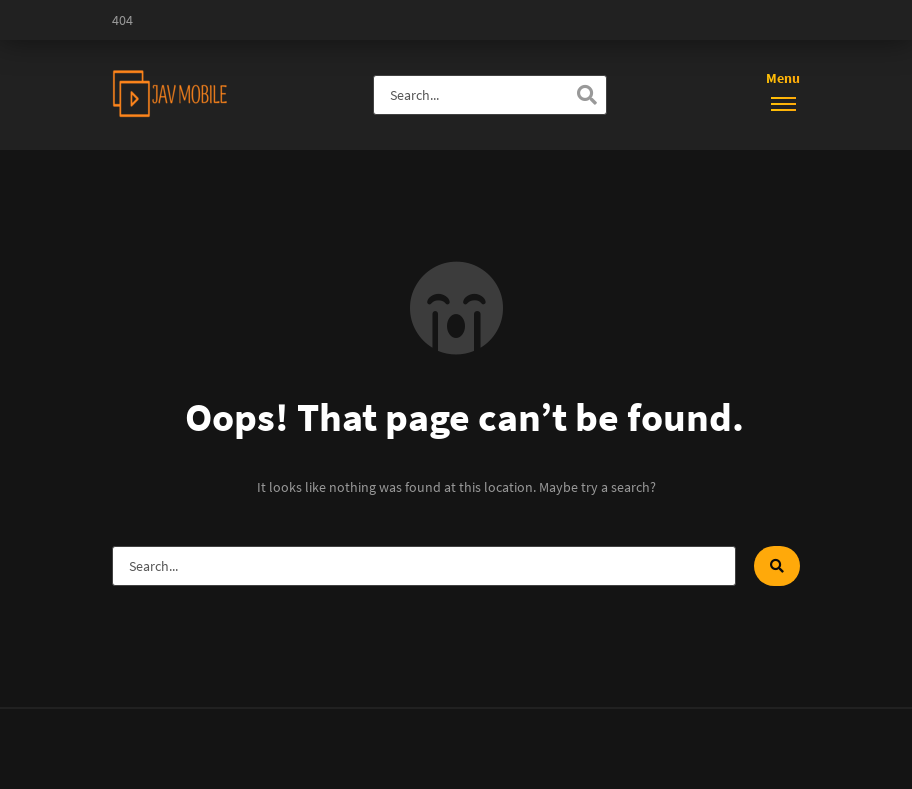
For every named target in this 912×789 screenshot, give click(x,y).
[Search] (587, 95)
